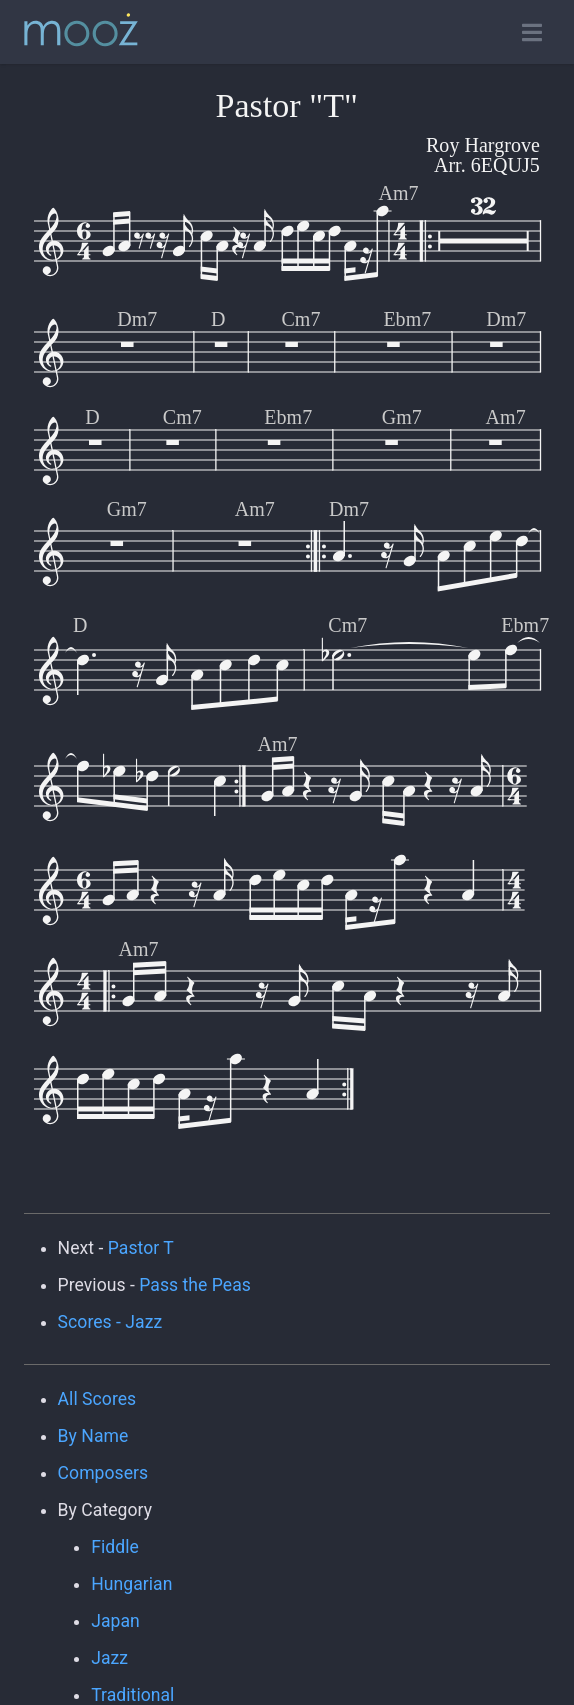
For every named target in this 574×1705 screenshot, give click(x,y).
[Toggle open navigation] (532, 32)
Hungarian (131, 1584)
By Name (93, 1436)
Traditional (132, 1695)
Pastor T (141, 1248)
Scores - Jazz (110, 1322)
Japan (115, 1621)
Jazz (109, 1658)
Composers (103, 1473)
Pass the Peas (195, 1285)
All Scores (97, 1399)
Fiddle (115, 1547)
